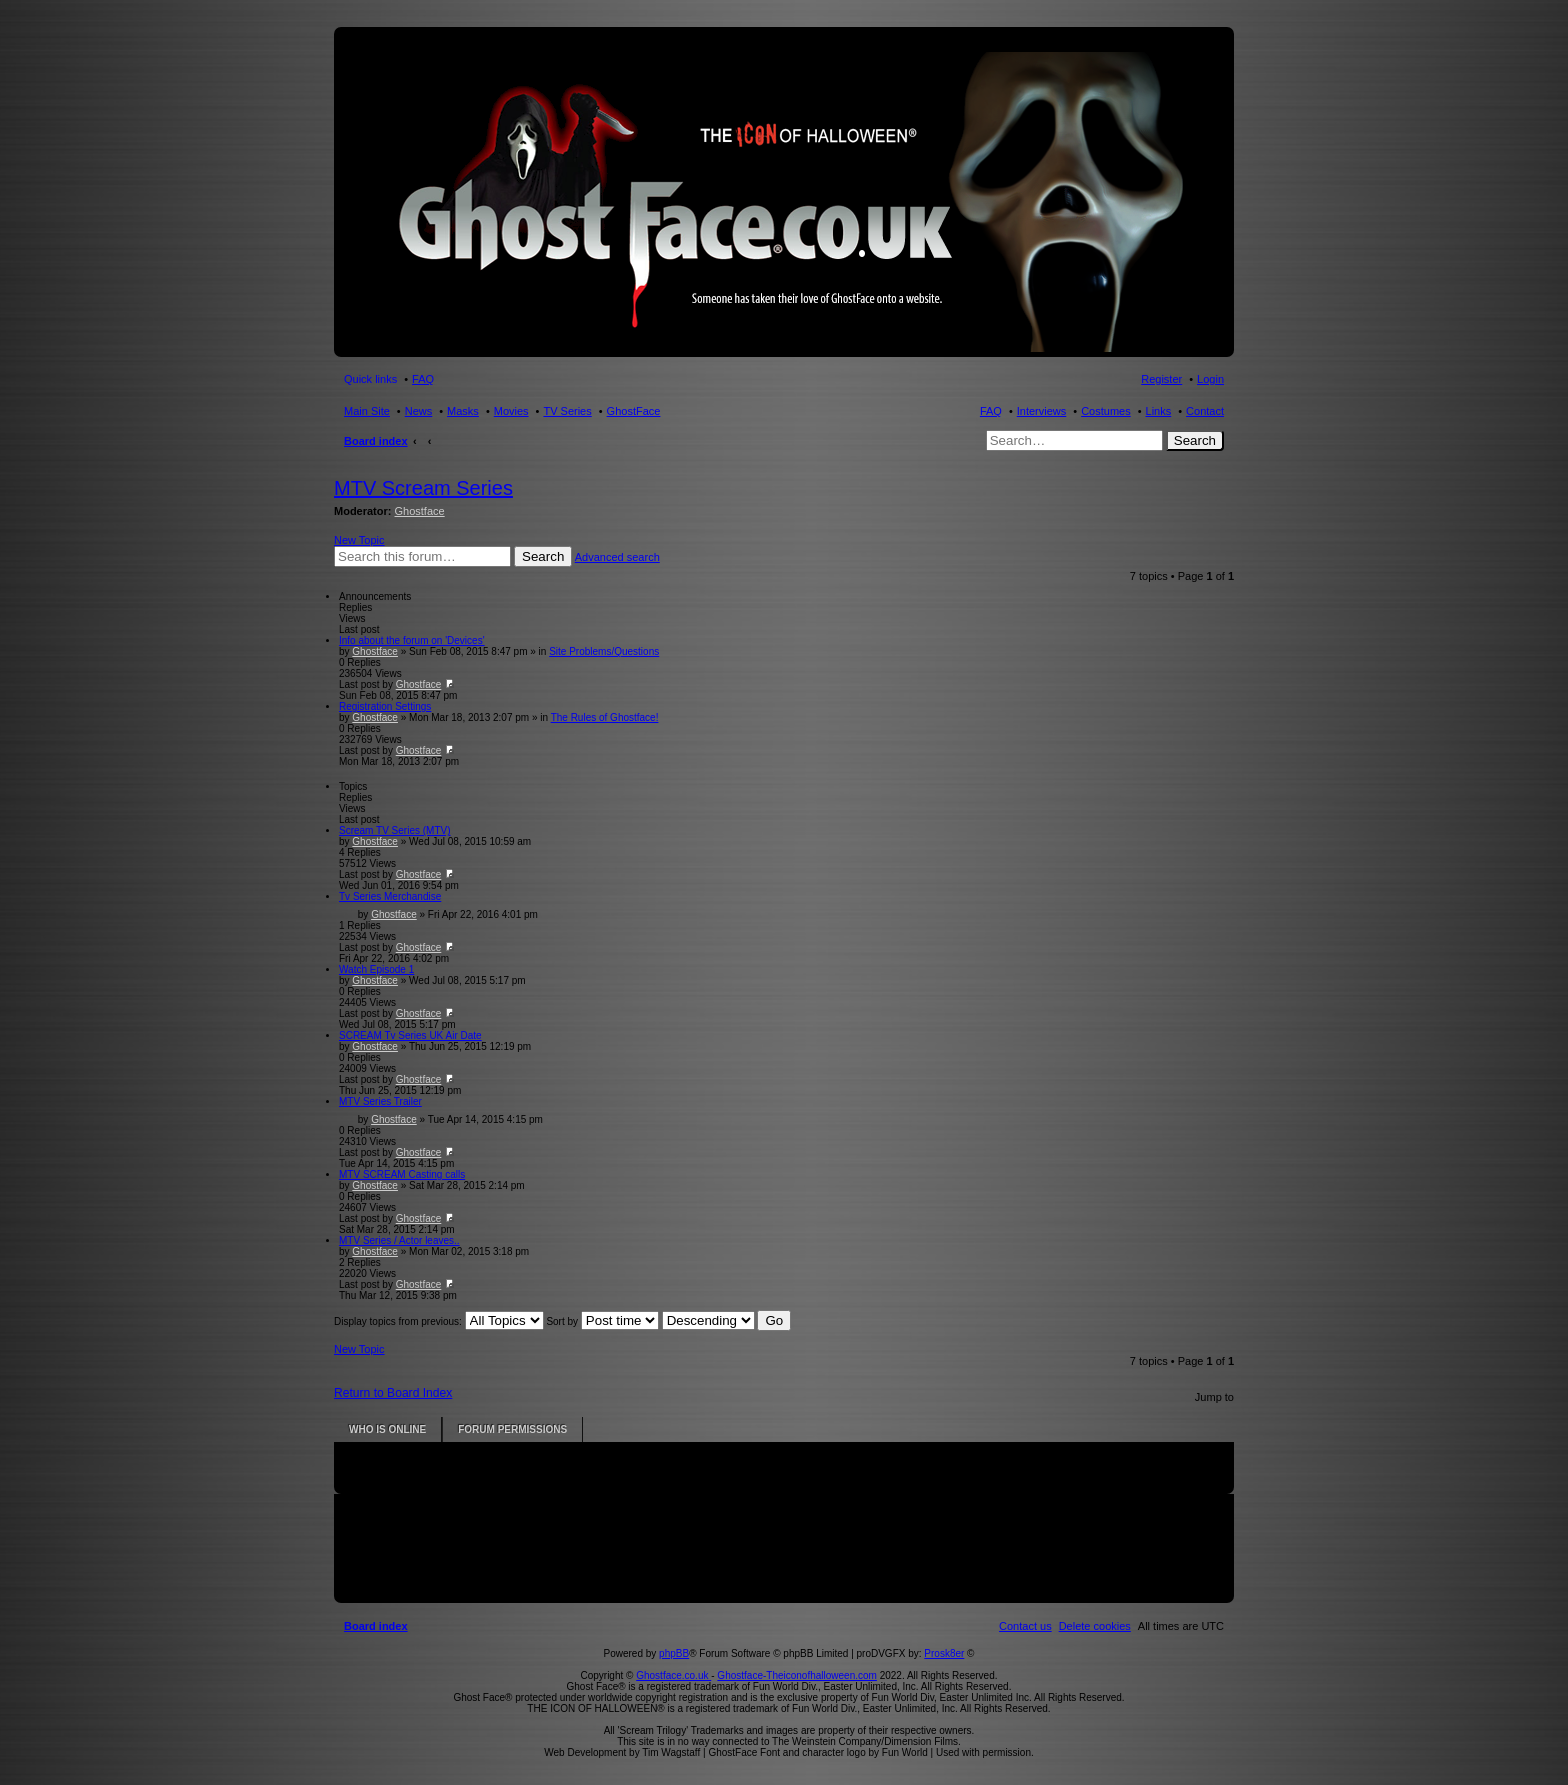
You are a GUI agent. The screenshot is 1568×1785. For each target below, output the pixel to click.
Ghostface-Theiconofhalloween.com (797, 1675)
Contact (1205, 411)
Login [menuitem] (1210, 379)
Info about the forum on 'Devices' (412, 640)
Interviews (1042, 411)
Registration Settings (385, 706)
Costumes (1106, 411)
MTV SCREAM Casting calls (402, 1174)
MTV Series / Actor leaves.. (399, 1240)
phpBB (674, 1653)
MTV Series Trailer (380, 1101)
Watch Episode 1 (376, 969)
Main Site (367, 411)
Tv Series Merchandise (390, 896)
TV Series (567, 411)
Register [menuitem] (1161, 379)
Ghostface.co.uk (673, 1675)
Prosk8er (944, 1653)
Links (1159, 411)
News (419, 411)
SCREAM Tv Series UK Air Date (410, 1035)
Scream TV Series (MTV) (395, 830)
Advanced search (617, 557)
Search (1195, 440)
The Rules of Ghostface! (605, 717)
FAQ (991, 411)
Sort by (602, 1321)
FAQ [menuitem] (423, 379)
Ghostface (420, 511)
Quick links (370, 379)
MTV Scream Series (423, 488)
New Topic (359, 540)
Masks (463, 411)
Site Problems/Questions (604, 651)
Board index (376, 441)
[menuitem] (1095, 1626)
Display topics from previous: (439, 1321)
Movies (511, 411)
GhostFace (634, 411)
